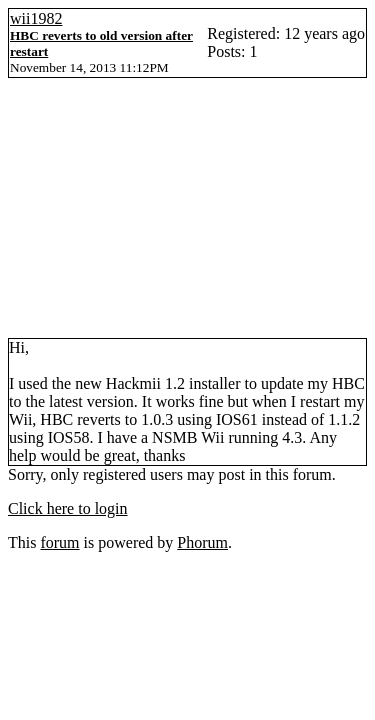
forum (59, 542)
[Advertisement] (187, 216)
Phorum (202, 542)
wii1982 (36, 18)
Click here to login (68, 508)
